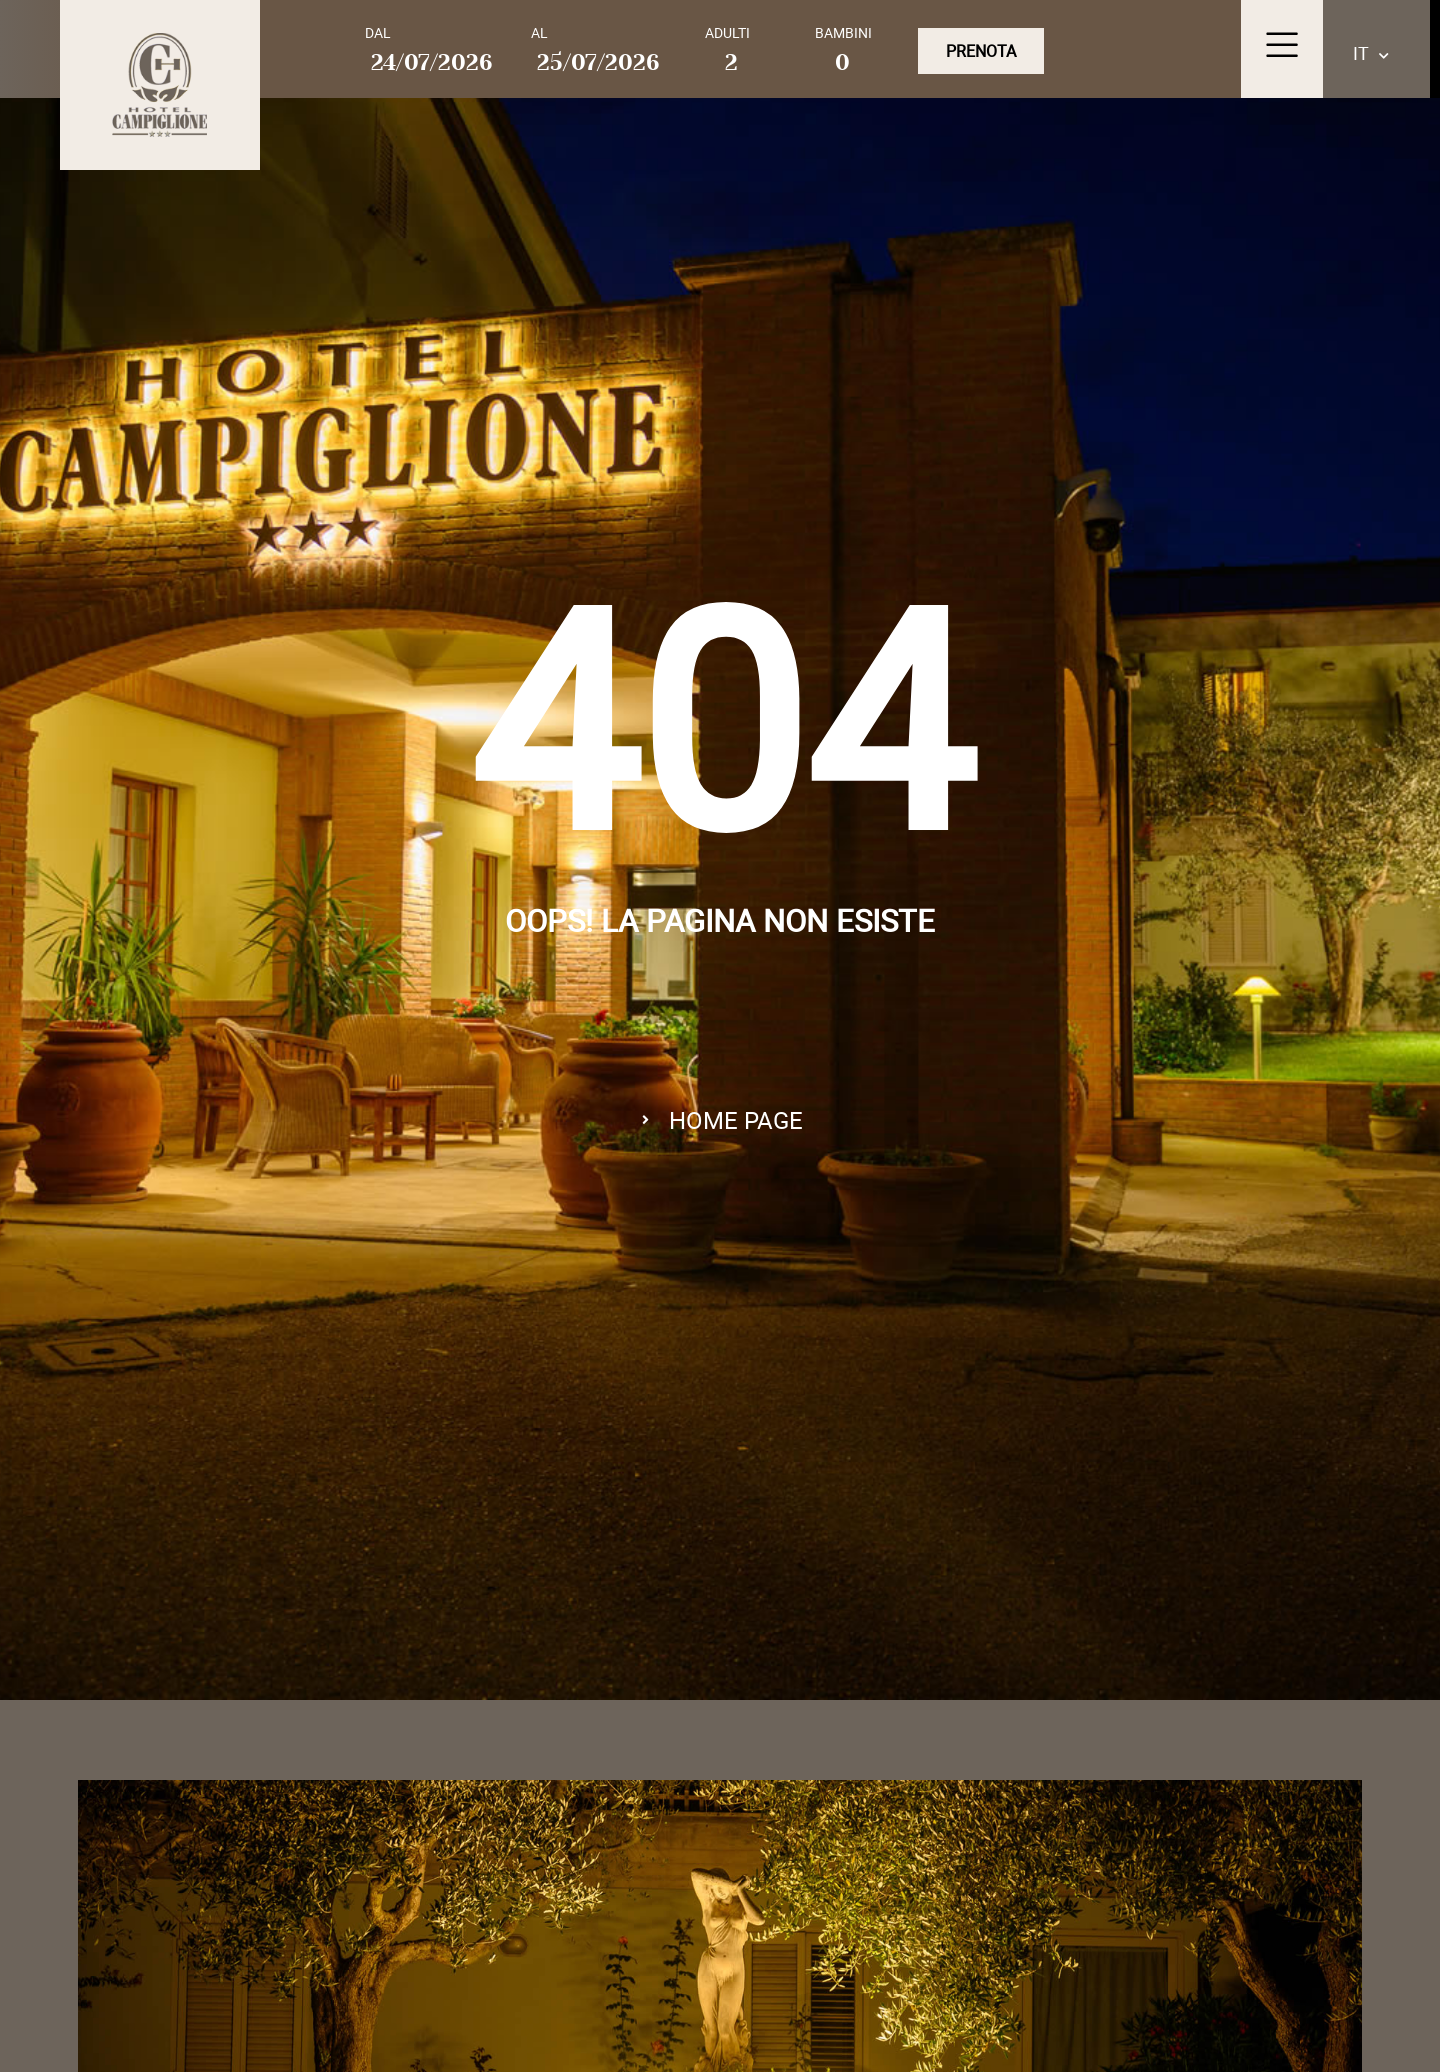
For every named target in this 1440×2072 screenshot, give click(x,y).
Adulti (727, 32)
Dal (378, 32)
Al (539, 32)
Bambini (843, 32)
